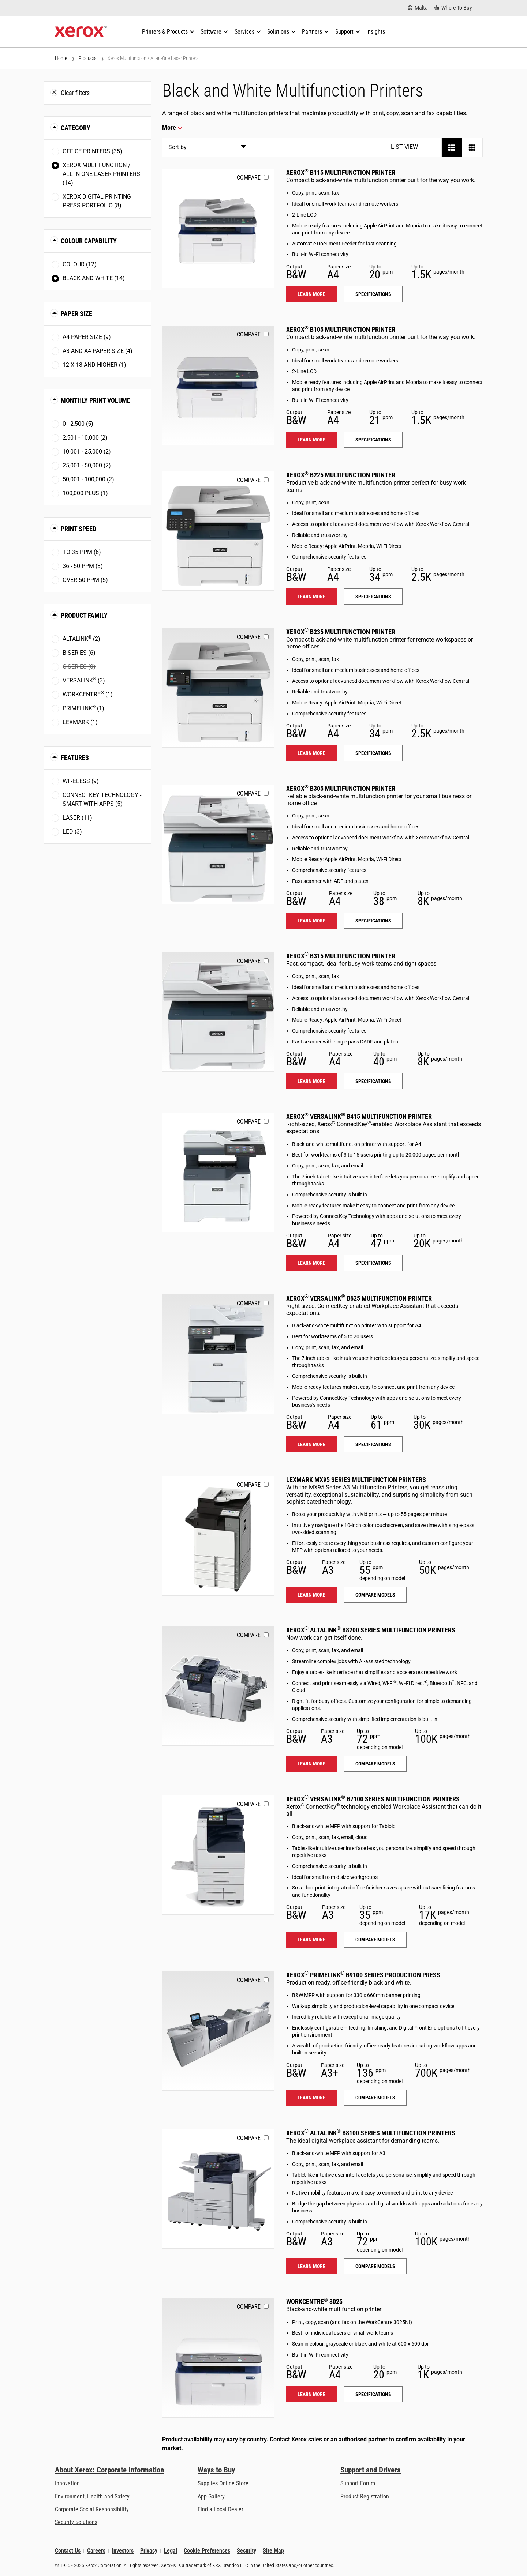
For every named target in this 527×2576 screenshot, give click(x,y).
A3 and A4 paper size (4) (97, 350)
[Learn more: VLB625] (218, 1354)
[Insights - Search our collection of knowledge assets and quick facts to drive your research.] (375, 32)
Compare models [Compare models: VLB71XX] (375, 1940)
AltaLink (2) (81, 638)
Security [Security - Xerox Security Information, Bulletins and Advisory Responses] (246, 2551)
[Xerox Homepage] (81, 32)
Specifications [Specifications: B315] (373, 1081)
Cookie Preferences (207, 2551)
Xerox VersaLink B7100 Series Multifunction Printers (373, 1799)
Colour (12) (80, 264)
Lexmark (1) (80, 722)
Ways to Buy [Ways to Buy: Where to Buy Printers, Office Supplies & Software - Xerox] (216, 2470)
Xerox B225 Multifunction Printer (340, 475)
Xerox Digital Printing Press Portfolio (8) (97, 201)
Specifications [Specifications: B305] (373, 921)
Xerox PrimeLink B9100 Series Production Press (363, 1975)
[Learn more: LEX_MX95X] (218, 1535)
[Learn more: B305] (218, 844)
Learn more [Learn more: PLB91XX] (311, 2098)
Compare (249, 177)
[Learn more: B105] (218, 385)
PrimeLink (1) (83, 708)
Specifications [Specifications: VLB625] (373, 1444)
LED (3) (72, 831)
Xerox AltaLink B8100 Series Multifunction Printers (370, 2133)
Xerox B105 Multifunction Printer (340, 329)
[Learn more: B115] (218, 228)
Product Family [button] (84, 615)
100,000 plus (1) (85, 493)
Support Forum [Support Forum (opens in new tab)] (357, 2483)
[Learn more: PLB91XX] (218, 2031)
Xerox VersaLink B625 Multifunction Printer (359, 1298)
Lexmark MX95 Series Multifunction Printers (356, 1479)
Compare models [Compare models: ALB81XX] (375, 2266)
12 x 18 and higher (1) (94, 364)
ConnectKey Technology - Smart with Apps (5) (102, 799)
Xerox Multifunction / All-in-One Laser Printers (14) (101, 174)
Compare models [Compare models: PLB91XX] (375, 2098)
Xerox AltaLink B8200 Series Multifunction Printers (370, 1630)
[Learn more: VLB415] (218, 1172)
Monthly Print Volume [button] (95, 400)
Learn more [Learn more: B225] (311, 596)
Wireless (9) (81, 781)
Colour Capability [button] (89, 241)
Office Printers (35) (92, 151)
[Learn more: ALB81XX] (218, 2189)
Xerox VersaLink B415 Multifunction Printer (359, 1116)
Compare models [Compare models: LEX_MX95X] (375, 1595)
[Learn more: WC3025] (218, 2357)
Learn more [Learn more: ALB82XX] (311, 1764)
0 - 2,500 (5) (78, 423)
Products (87, 58)
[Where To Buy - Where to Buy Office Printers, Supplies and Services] (453, 7)
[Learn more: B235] (218, 688)
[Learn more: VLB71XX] (218, 1855)
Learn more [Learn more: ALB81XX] (311, 2266)
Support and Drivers (370, 2470)
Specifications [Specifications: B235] (373, 753)
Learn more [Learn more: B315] (311, 1081)
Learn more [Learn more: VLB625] (311, 1444)
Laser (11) (77, 817)
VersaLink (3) (84, 680)
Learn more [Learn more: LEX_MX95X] (311, 1595)
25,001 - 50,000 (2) (87, 465)
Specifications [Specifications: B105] (373, 440)
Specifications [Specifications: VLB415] (373, 1263)
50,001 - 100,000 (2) (88, 479)
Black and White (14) (94, 278)
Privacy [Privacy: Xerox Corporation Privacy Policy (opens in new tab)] (148, 2551)
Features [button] (75, 757)
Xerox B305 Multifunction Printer (340, 788)
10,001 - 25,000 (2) (87, 451)
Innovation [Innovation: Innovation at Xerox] (67, 2483)
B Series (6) (79, 652)
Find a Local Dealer (220, 2509)
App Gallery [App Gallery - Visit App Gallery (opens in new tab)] (211, 2496)
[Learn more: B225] (218, 531)
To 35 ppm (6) (82, 552)
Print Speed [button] (78, 529)
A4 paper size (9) (87, 337)
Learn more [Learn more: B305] (311, 921)
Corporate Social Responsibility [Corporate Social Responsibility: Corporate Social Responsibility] (92, 2509)
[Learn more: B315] (218, 1012)
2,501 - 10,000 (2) (85, 437)
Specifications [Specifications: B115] (373, 294)
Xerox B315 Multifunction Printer (340, 956)
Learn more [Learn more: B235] (311, 753)
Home (61, 58)
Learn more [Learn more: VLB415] (311, 1263)
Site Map (273, 2551)
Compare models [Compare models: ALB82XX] (375, 1764)
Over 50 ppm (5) (85, 579)
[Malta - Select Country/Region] (418, 7)
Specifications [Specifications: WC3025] (373, 2394)
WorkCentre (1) (88, 694)
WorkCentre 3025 (314, 2301)
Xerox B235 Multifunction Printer (340, 632)
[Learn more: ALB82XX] (218, 1686)
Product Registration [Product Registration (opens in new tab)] (364, 2496)
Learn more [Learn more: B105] (311, 440)
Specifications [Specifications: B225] (373, 596)
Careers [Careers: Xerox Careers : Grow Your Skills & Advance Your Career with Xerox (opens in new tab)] (96, 2551)
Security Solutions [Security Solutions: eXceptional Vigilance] (76, 2522)
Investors (123, 2551)
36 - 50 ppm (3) (83, 566)
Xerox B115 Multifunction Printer (340, 172)
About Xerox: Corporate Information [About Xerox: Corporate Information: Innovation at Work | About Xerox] (109, 2470)
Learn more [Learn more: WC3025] (311, 2394)
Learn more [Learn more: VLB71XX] (311, 1940)
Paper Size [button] (76, 313)
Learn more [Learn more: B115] (311, 294)
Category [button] (75, 128)
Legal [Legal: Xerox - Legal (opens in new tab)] (170, 2551)
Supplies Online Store (223, 2483)
